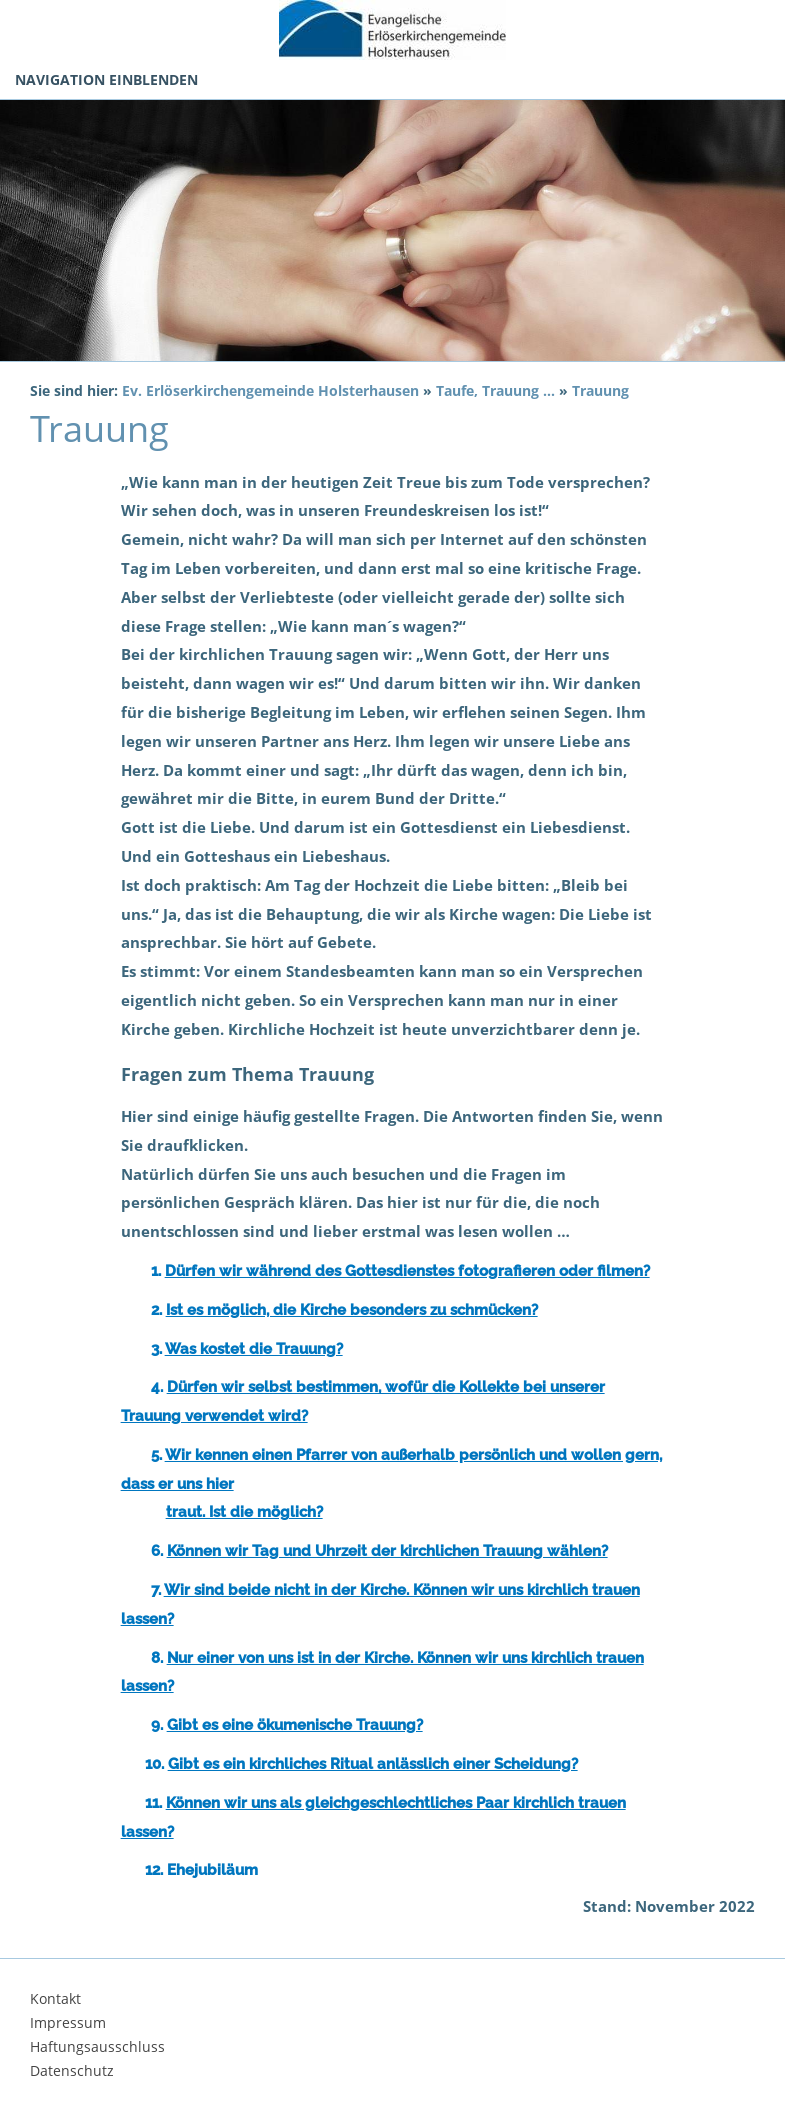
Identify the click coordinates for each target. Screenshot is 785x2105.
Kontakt (55, 1998)
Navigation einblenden (106, 79)
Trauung (600, 391)
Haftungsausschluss (97, 2046)
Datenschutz (72, 2070)
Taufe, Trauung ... (495, 391)
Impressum (68, 2022)
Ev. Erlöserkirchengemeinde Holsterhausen (270, 391)
